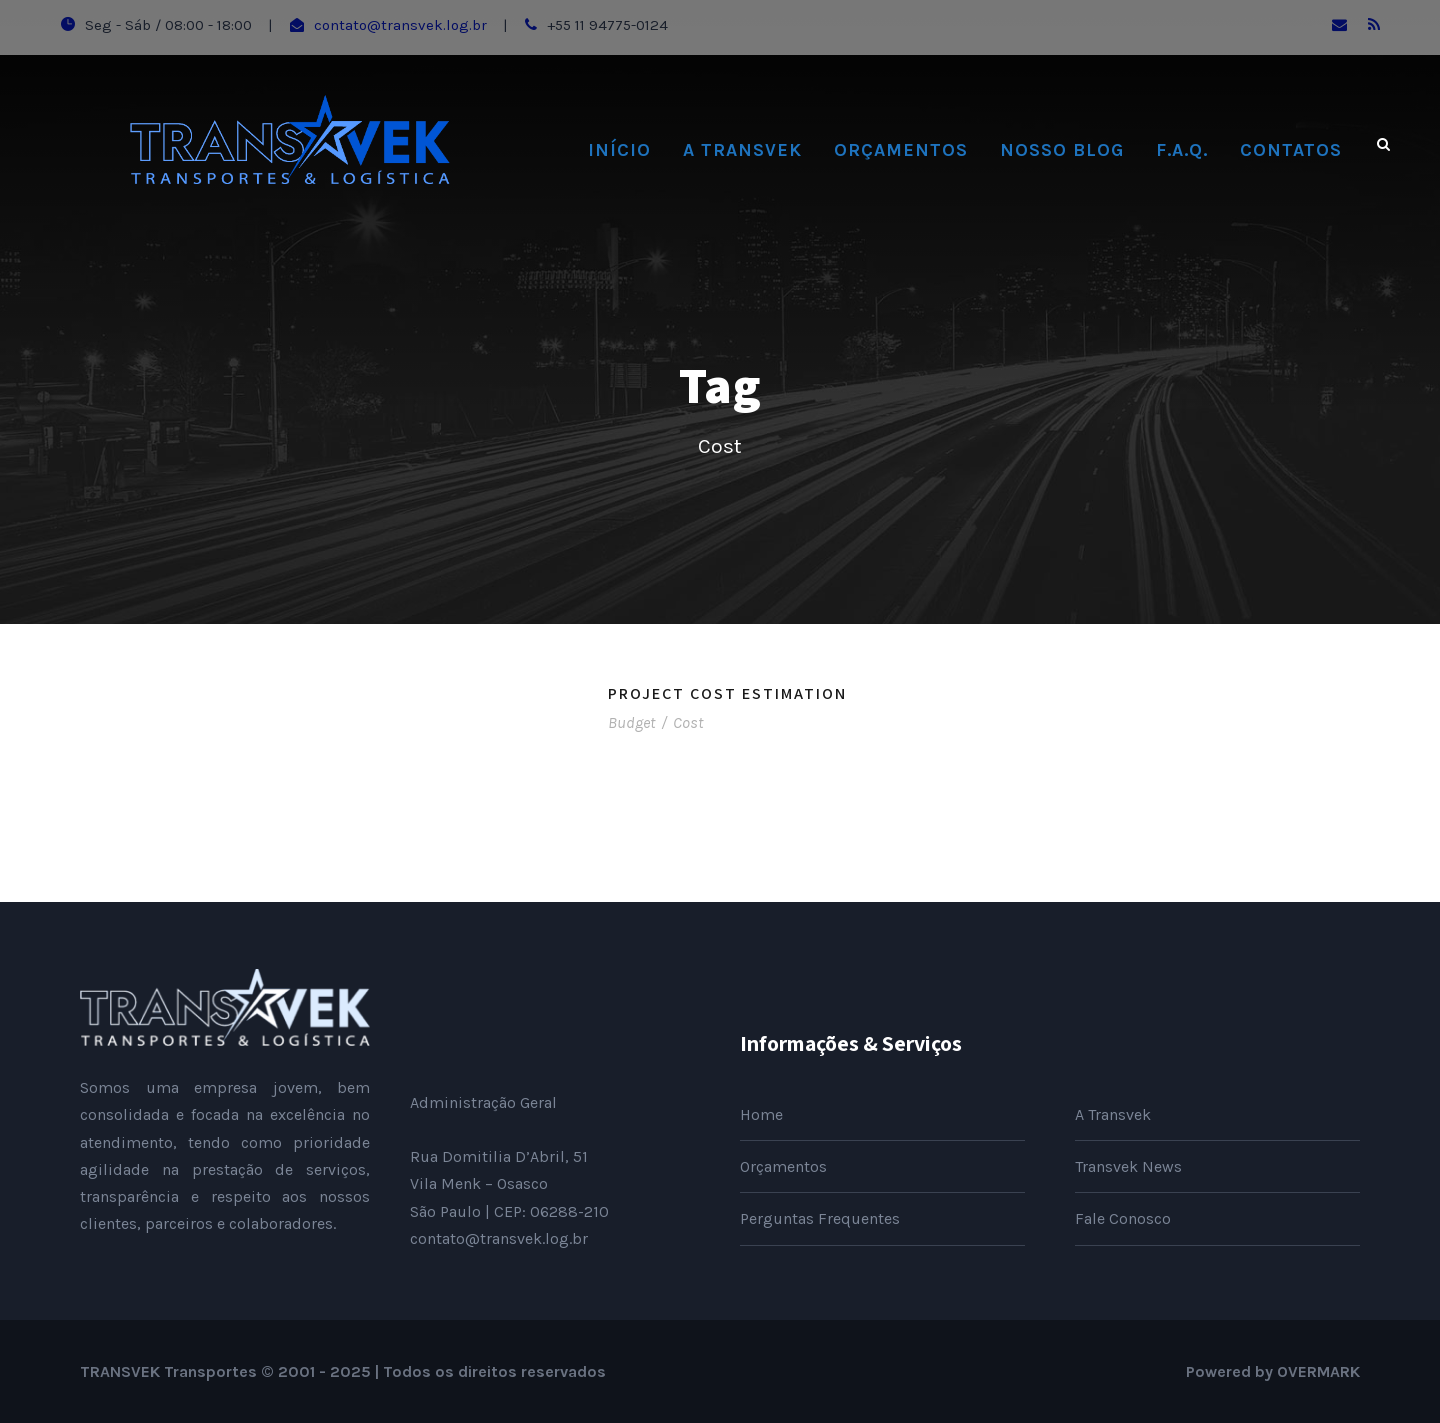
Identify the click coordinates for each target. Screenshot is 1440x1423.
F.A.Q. (1182, 150)
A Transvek (742, 150)
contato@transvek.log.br (400, 25)
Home (761, 1114)
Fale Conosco (1123, 1218)
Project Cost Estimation (727, 693)
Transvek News (1128, 1166)
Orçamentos (901, 150)
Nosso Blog (1062, 150)
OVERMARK (1318, 1371)
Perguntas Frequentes (820, 1218)
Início (619, 150)
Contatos (1291, 150)
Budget (631, 722)
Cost (688, 722)
